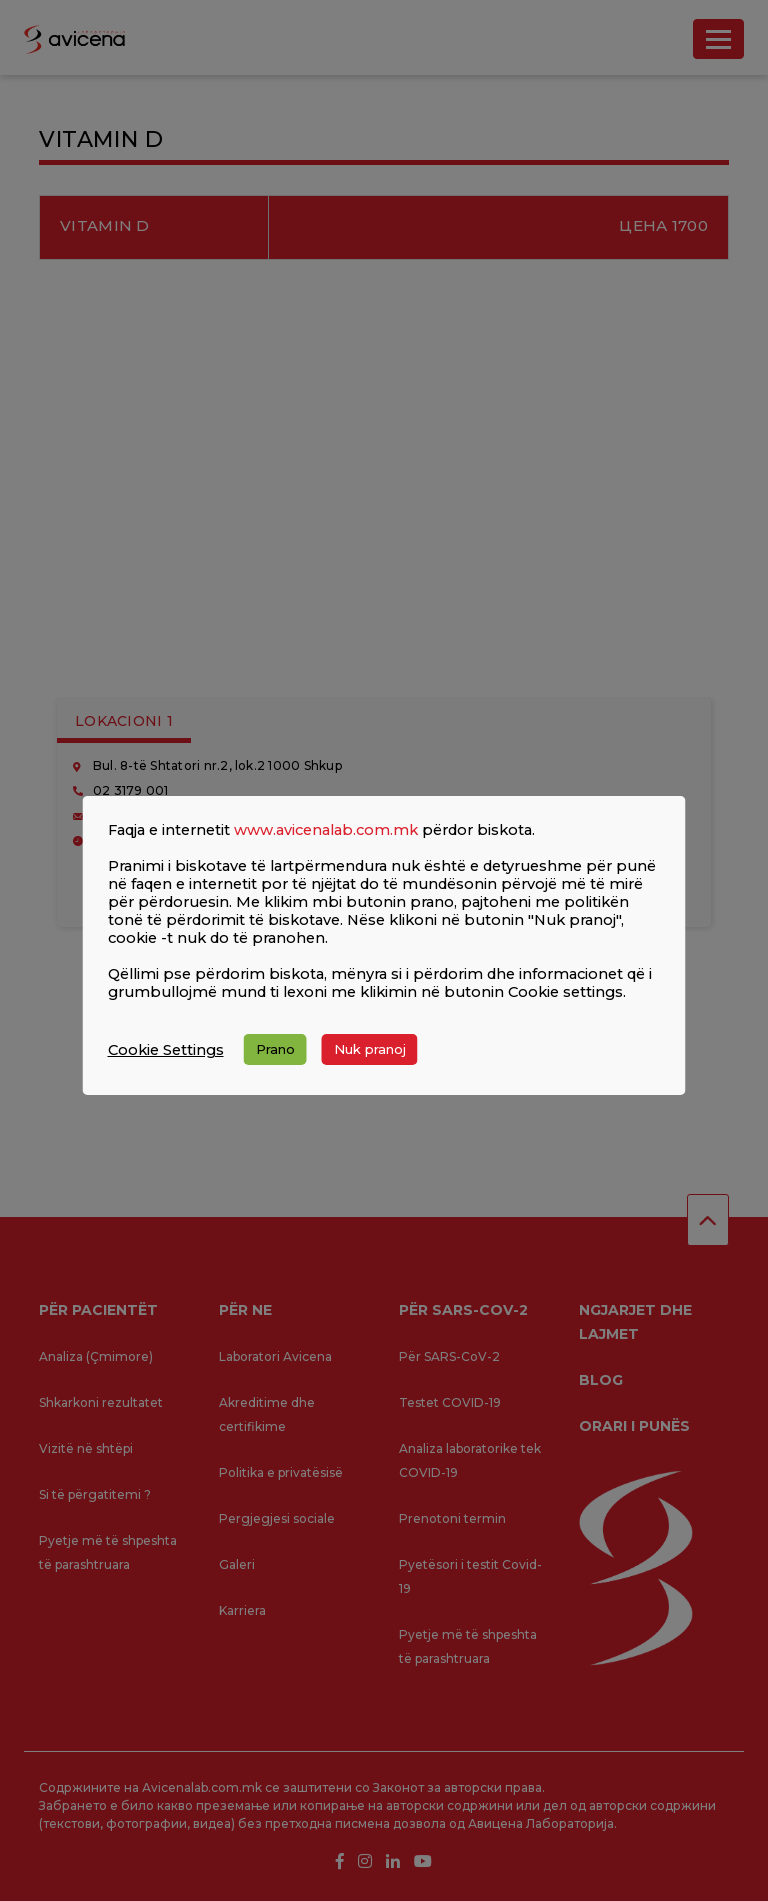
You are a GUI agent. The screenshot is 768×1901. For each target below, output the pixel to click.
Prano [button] (275, 1049)
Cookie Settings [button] (166, 1050)
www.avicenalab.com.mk (326, 830)
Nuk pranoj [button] (370, 1049)
